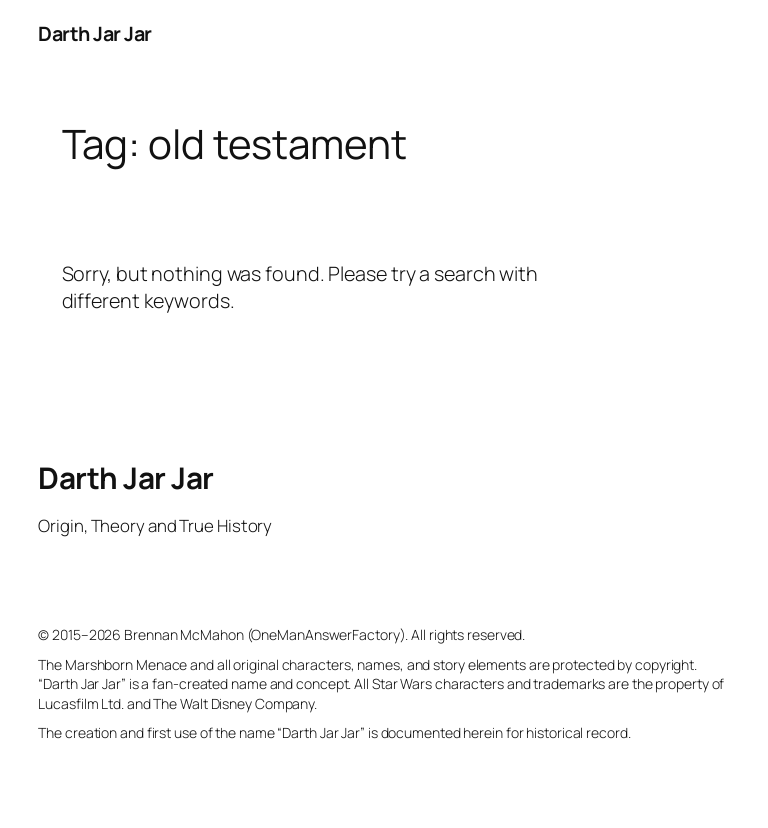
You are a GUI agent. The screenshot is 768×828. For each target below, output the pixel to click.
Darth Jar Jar (95, 33)
